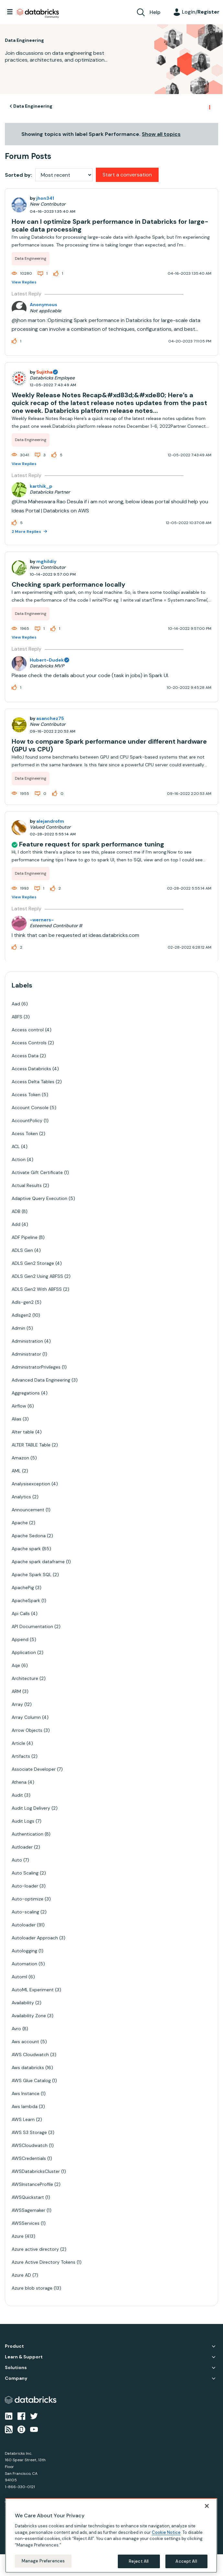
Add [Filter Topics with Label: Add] (16, 1224)
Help (155, 12)
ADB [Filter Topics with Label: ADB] (16, 1211)
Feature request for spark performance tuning (91, 844)
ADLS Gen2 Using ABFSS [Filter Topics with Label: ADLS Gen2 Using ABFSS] (37, 1276)
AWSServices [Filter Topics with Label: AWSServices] (25, 2223)
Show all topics (161, 134)
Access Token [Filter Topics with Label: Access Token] (26, 1094)
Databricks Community (38, 14)
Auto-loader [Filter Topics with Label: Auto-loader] (25, 1886)
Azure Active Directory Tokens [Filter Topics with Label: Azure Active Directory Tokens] (43, 2262)
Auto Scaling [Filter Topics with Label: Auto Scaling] (25, 1873)
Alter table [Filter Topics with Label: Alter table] (23, 1432)
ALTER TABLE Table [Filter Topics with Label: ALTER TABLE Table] (31, 1445)
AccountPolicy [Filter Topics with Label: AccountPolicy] (27, 1120)
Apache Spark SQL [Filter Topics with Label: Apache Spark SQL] (31, 1574)
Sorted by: (18, 175)
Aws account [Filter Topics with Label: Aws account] (25, 2041)
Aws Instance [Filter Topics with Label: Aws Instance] (25, 2093)
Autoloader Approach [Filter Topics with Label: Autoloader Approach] (35, 1938)
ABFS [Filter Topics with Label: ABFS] (17, 1017)
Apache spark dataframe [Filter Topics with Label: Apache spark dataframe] (38, 1561)
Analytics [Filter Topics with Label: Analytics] (21, 1497)
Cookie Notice (166, 2532)
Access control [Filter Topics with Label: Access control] (28, 1030)
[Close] (207, 2506)
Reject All (139, 2561)
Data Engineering (32, 106)
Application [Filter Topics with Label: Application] (24, 1652)
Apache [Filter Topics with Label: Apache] (20, 1523)
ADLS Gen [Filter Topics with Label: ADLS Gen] (22, 1250)
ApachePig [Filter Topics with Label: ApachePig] (23, 1587)
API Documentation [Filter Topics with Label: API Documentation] (32, 1626)
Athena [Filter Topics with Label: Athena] (19, 1782)
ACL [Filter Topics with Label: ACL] (16, 1146)
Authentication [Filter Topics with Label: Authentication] (27, 1834)
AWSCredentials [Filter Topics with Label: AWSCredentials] (29, 2158)
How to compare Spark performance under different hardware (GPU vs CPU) (109, 745)
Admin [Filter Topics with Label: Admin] (18, 1328)
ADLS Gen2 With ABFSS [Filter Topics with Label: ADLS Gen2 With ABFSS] (37, 1289)
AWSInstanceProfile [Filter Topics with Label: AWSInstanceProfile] (32, 2184)
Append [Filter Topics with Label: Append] (20, 1639)
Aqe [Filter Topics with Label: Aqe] (16, 1665)
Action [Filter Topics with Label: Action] (19, 1159)
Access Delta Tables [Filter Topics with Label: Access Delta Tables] (33, 1081)
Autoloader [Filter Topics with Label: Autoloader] (24, 1925)
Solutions (16, 2367)
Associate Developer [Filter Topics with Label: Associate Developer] (34, 1769)
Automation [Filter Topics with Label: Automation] (24, 1964)
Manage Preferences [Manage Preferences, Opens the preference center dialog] (43, 2561)
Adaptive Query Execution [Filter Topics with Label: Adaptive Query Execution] (39, 1198)
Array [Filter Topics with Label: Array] (17, 1704)
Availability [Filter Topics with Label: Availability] (23, 2003)
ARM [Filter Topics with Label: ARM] (16, 1691)
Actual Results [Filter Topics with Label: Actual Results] (27, 1185)
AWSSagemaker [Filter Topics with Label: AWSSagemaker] (28, 2210)
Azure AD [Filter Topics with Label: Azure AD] (21, 2275)
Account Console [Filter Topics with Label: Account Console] (30, 1107)
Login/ (200, 11)
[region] (111, 2535)
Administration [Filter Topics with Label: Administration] (27, 1341)
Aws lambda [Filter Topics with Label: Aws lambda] (25, 2106)
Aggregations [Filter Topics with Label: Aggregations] (26, 1393)
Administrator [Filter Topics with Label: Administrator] (26, 1354)
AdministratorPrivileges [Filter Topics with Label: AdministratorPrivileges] (36, 1367)
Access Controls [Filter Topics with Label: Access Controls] (29, 1043)
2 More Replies (27, 531)
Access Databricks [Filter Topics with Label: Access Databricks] (31, 1069)
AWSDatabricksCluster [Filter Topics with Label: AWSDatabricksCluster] (36, 2171)
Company (16, 2378)
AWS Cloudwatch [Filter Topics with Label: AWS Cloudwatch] (30, 2054)
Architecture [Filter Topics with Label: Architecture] (25, 1678)
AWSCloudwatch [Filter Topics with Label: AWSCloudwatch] (30, 2145)
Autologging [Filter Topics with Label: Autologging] (24, 1951)
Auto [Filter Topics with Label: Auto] (17, 1860)
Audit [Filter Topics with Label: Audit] (17, 1795)
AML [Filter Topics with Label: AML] (16, 1471)
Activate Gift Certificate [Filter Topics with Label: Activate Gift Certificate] (37, 1172)
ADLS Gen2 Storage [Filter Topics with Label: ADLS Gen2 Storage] (33, 1263)
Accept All (186, 2561)
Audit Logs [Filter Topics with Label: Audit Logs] (23, 1821)
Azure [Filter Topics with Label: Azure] (18, 2236)
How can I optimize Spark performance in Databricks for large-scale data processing (110, 225)
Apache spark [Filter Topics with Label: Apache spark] (26, 1549)
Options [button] (209, 106)
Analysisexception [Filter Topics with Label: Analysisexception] (31, 1484)
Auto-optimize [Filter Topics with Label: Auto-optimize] (27, 1899)
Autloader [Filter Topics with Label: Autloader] (22, 1847)
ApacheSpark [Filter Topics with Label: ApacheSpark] (26, 1600)
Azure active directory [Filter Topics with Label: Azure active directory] (35, 2249)
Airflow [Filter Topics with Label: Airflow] (19, 1406)
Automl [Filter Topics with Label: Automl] (19, 1977)
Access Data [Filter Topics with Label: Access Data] (25, 1056)
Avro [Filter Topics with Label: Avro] (16, 2028)
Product (14, 2346)
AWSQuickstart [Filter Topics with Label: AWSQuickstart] (28, 2197)
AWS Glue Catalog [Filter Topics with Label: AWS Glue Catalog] (31, 2080)
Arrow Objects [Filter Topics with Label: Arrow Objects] (27, 1730)
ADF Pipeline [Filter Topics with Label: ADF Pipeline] (25, 1237)
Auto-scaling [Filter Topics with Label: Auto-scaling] (25, 1912)
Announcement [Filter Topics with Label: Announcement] (28, 1510)
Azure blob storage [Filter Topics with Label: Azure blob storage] (32, 2288)
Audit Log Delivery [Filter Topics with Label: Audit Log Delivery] (31, 1808)
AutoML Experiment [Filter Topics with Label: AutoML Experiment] (33, 1990)
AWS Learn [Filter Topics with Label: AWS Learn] (23, 2119)
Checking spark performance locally (68, 584)
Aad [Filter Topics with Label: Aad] (16, 1004)
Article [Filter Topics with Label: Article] (18, 1743)
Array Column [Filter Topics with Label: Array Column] (26, 1717)
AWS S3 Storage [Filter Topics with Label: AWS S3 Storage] (29, 2132)
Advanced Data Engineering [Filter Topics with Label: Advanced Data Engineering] (41, 1380)
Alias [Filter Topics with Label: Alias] (16, 1419)
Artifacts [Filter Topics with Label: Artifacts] (21, 1756)
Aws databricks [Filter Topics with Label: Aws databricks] (28, 2067)
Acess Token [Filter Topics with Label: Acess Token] (25, 1133)
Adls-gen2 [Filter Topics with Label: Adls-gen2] (23, 1302)
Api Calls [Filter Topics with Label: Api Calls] (21, 1613)
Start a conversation (127, 174)
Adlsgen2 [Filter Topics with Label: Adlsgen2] (21, 1315)
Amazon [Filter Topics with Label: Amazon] (20, 1458)
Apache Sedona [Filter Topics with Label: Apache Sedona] (29, 1536)
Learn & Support (24, 2357)
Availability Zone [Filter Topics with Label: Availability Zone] (29, 2016)
